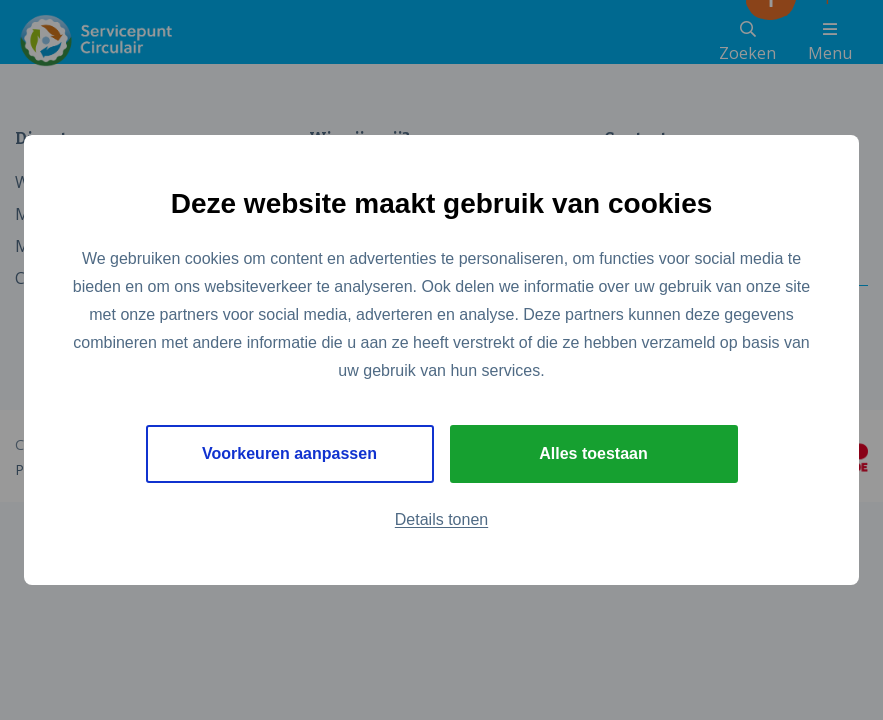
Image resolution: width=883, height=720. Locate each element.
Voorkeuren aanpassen (289, 453)
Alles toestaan (593, 453)
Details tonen (441, 519)
